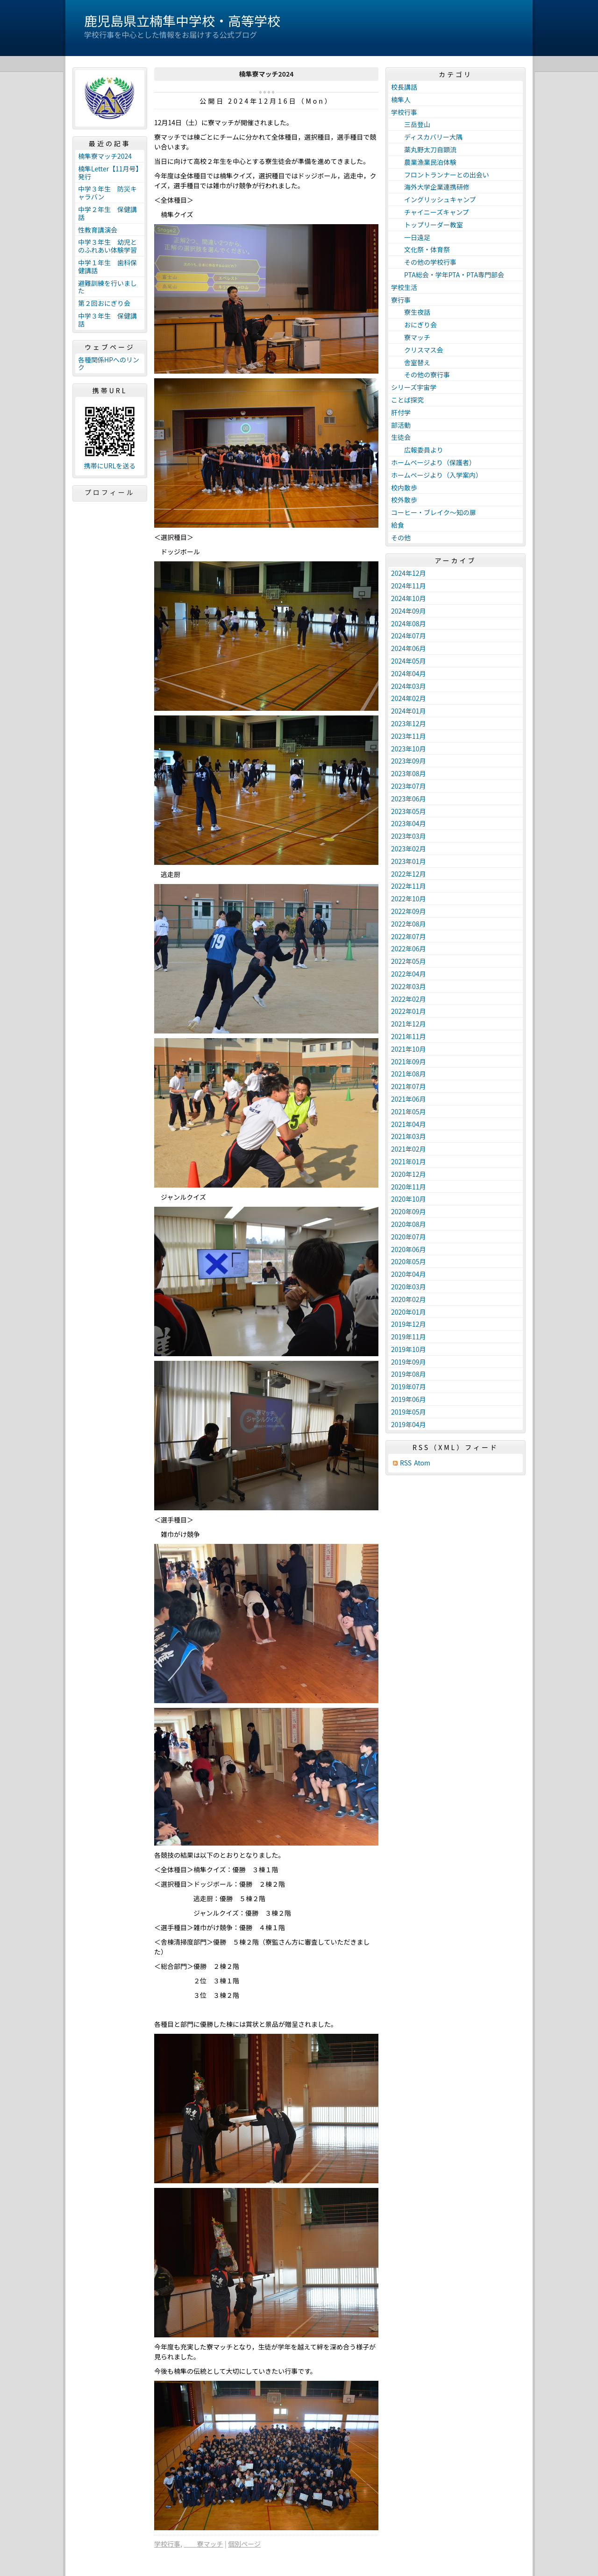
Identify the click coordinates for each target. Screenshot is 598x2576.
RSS (406, 1462)
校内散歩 (404, 487)
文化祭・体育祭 (420, 249)
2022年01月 (408, 1011)
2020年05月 (408, 1261)
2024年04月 (408, 673)
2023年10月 (408, 748)
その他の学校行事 (423, 262)
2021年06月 (408, 1099)
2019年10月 (408, 1349)
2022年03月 (408, 986)
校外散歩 (404, 499)
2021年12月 (408, 1023)
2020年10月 (408, 1198)
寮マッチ (203, 2543)
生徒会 (401, 437)
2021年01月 (408, 1161)
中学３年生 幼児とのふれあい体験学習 (107, 246)
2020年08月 (408, 1224)
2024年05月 (408, 660)
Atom (422, 1462)
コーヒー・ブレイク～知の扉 (433, 512)
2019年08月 (408, 1374)
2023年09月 (408, 760)
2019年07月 (408, 1386)
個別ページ (244, 2543)
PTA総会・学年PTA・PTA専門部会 (447, 274)
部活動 (401, 425)
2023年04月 (408, 823)
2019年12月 (408, 1324)
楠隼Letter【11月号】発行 (108, 172)
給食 (397, 525)
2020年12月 (408, 1174)
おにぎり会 (414, 324)
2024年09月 (408, 611)
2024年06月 (408, 648)
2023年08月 (408, 773)
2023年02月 (408, 848)
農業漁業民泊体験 (423, 162)
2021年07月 (408, 1086)
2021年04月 (408, 1124)
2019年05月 (408, 1411)
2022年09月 (408, 911)
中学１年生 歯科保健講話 (107, 266)
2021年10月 (408, 1049)
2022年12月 (408, 873)
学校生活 (404, 287)
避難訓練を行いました (107, 287)
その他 (401, 537)
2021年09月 (408, 1061)
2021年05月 (408, 1111)
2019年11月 (408, 1336)
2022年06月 (408, 948)
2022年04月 (408, 973)
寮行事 (401, 299)
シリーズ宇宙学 (413, 387)
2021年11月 (408, 1036)
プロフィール (110, 492)
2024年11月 (408, 585)
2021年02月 (408, 1149)
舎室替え (410, 362)
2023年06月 (408, 798)
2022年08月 (408, 923)
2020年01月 (408, 1311)
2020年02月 (408, 1299)
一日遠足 (410, 237)
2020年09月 (408, 1211)
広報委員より (417, 449)
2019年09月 (408, 1361)
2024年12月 (408, 573)
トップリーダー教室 (427, 224)
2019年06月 (408, 1399)
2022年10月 (408, 898)
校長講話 (404, 87)
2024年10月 (408, 598)
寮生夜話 (410, 312)
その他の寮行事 (420, 374)
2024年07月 (408, 635)
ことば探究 (407, 399)
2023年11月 (408, 736)
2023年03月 (408, 836)
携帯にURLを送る (110, 465)
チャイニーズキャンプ (430, 212)
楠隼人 (401, 99)
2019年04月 (408, 1424)
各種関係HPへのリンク (108, 363)
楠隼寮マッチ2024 (105, 156)
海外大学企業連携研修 (430, 186)
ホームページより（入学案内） (436, 475)
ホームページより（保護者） (433, 462)
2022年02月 (408, 999)
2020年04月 (408, 1274)
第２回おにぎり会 (104, 303)
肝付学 (401, 412)
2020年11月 (408, 1186)
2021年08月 (408, 1073)
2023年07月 (408, 786)
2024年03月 (408, 686)
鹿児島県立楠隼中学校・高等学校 (182, 20)
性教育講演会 (97, 229)
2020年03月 (408, 1286)
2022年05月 (408, 961)
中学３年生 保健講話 (107, 319)
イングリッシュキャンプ (433, 199)
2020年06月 (408, 1249)
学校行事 (167, 2543)
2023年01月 (408, 861)
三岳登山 (410, 124)
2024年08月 (408, 623)
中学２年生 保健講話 (107, 213)
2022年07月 (408, 936)
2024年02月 (408, 698)
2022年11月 (408, 886)
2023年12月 (408, 723)
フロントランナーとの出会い (440, 174)
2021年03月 (408, 1136)
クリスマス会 (417, 349)
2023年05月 (408, 811)
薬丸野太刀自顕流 (423, 149)
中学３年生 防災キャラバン (107, 192)
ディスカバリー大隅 (427, 137)
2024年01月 (408, 710)
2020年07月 (408, 1236)
